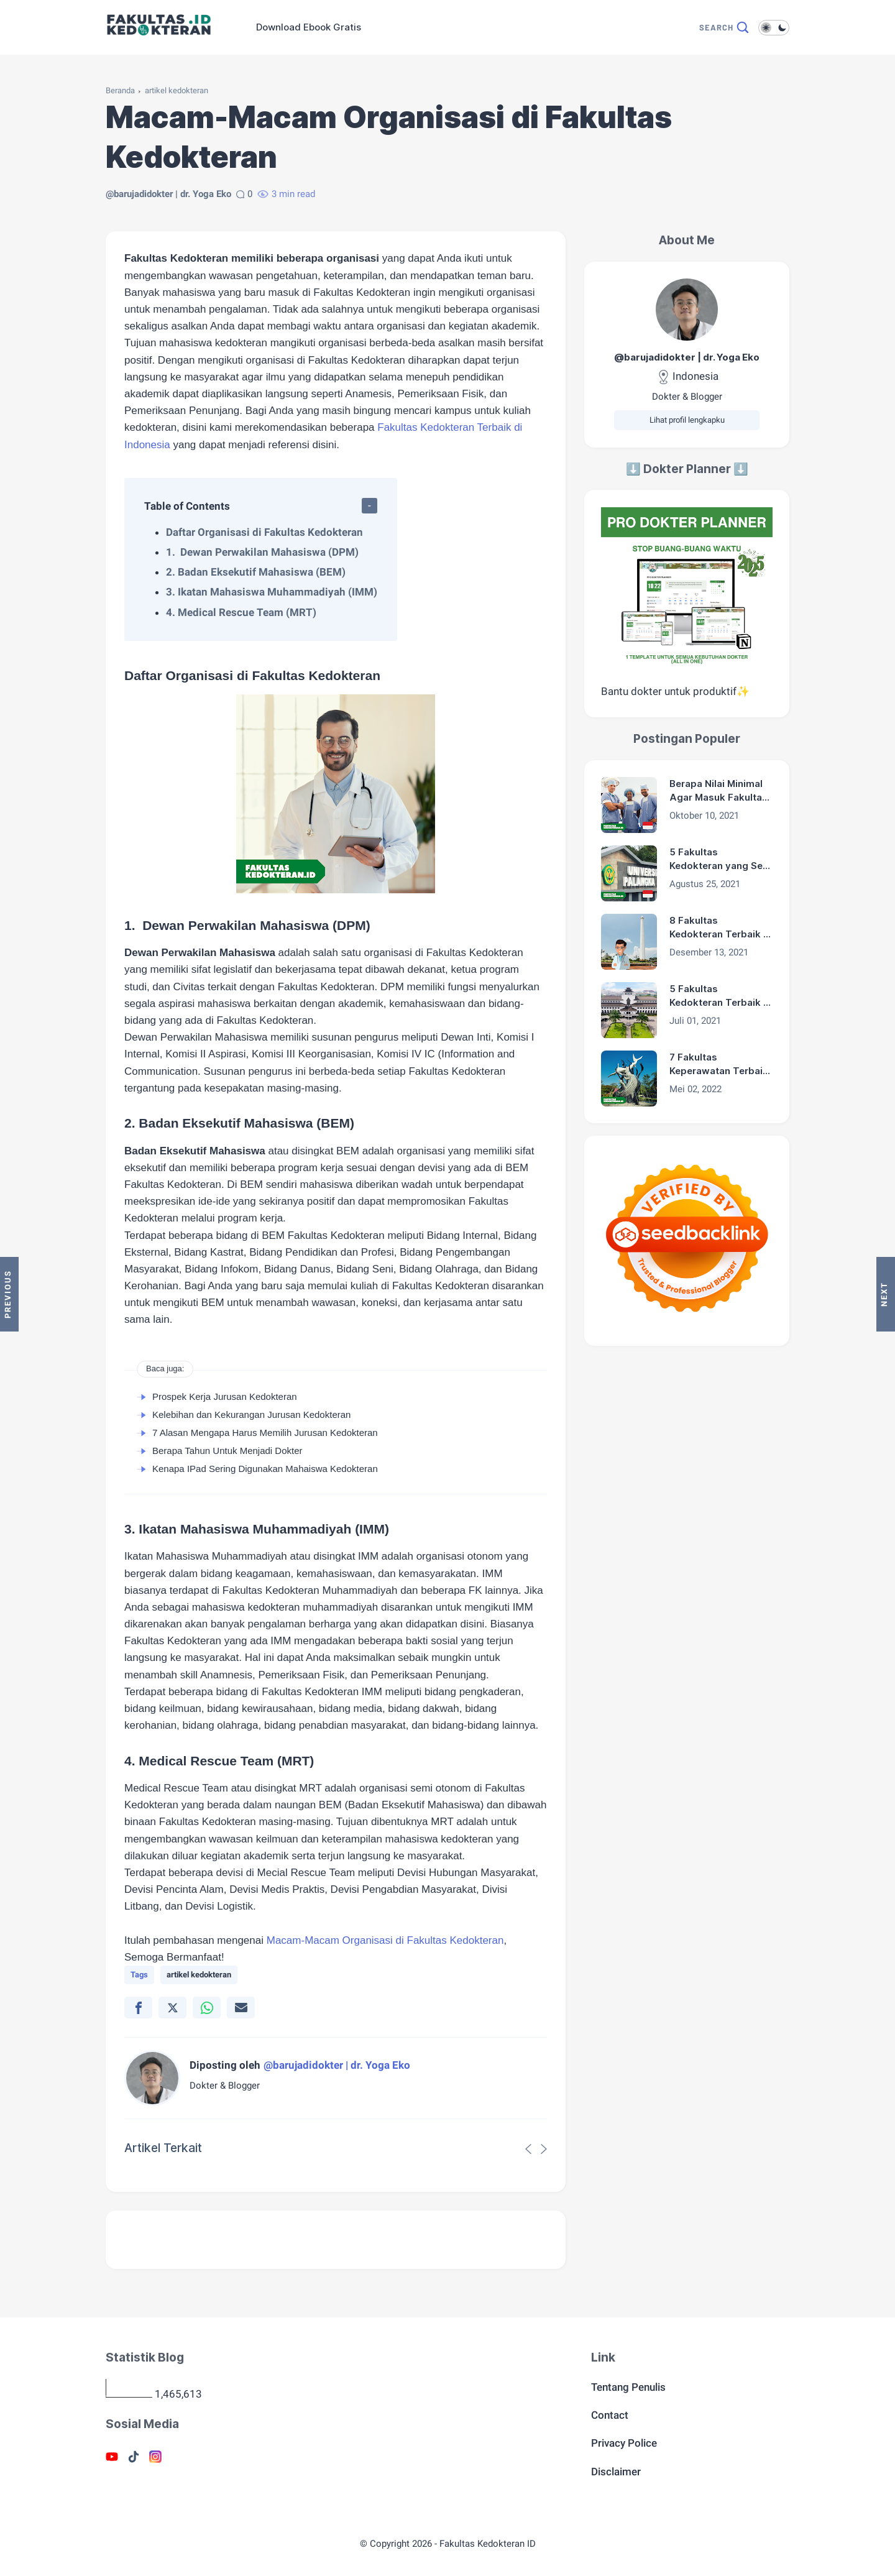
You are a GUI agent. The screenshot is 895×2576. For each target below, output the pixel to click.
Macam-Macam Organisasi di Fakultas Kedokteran (385, 1940)
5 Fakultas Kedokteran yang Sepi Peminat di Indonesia (720, 859)
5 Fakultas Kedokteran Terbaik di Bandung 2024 (720, 996)
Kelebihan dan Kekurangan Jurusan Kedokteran (251, 1414)
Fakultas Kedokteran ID (487, 2543)
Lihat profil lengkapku (687, 420)
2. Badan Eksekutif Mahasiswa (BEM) (256, 572)
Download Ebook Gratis (308, 27)
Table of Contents (187, 506)
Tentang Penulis (628, 2387)
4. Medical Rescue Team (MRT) (241, 612)
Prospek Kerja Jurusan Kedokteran (224, 1396)
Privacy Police (624, 2443)
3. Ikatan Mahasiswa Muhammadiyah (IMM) (271, 592)
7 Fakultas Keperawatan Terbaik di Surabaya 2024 (718, 1065)
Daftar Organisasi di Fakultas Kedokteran (264, 532)
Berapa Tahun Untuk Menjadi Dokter (227, 1450)
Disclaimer (616, 2471)
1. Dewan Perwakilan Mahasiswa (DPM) (262, 552)
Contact (609, 2415)
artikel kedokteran (176, 90)
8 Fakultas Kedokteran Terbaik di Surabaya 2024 (720, 928)
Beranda (120, 90)
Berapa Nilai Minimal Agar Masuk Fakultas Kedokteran (718, 791)
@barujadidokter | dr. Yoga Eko (687, 357)
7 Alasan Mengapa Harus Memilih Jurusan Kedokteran (265, 1432)
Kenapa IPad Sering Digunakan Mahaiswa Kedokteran (265, 1468)
